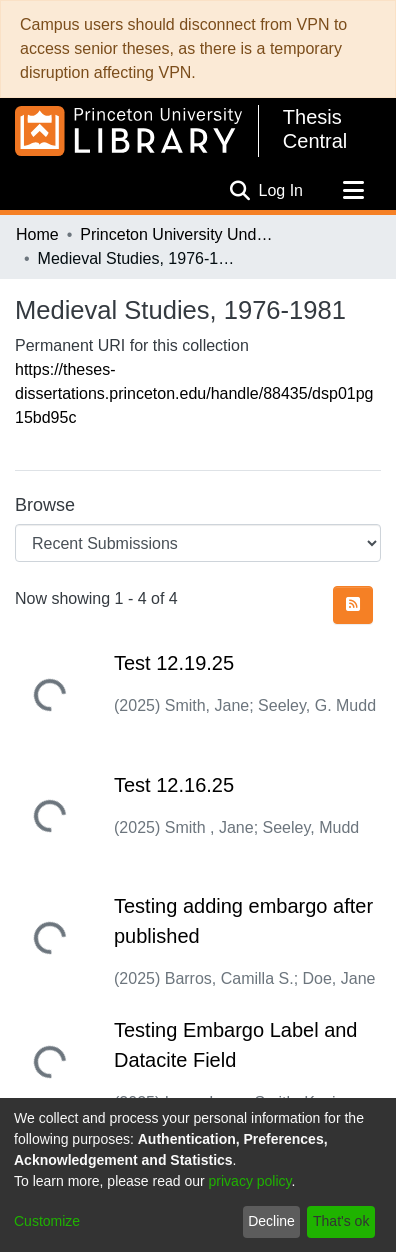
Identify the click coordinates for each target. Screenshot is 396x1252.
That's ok (341, 1221)
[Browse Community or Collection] (198, 543)
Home (37, 234)
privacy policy (250, 1181)
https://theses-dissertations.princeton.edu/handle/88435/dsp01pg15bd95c (194, 393)
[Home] (128, 131)
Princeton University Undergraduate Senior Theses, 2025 (180, 234)
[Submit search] (240, 191)
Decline (271, 1221)
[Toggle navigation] (353, 191)
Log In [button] (282, 190)
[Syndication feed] (353, 605)
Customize (47, 1221)
